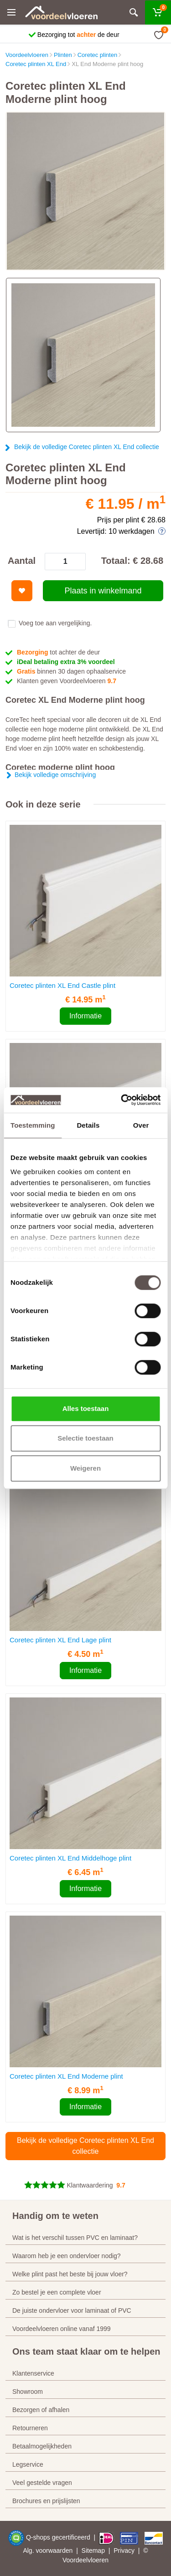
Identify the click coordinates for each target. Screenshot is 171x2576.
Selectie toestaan (85, 1438)
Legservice (27, 2464)
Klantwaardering (90, 2185)
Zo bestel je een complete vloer (56, 2292)
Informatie (85, 1016)
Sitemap (93, 2550)
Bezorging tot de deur (78, 34)
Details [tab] (88, 1125)
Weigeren (85, 1468)
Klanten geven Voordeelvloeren (66, 681)
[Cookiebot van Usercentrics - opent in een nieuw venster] (122, 1100)
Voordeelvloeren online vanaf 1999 (61, 2328)
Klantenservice (33, 2373)
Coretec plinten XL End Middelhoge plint (70, 1858)
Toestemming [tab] (32, 1125)
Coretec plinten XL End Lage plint (60, 1640)
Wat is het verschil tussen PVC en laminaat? (75, 2237)
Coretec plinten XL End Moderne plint (66, 2076)
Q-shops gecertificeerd (59, 2537)
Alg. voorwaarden (48, 2550)
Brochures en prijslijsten (46, 2500)
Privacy (124, 2550)
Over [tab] (141, 1125)
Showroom (27, 2391)
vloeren (98, 2560)
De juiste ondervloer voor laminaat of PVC (71, 2310)
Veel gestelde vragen (42, 2482)
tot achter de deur (58, 652)
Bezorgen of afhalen (40, 2409)
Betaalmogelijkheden (42, 2446)
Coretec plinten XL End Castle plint (62, 985)
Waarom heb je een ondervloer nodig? (66, 2255)
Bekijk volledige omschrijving (55, 774)
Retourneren (30, 2428)
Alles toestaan (85, 1408)
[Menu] (11, 12)
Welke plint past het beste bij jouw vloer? (70, 2274)
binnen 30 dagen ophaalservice (71, 671)
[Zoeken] (133, 12)
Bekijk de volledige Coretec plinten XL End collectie (86, 446)
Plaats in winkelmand (102, 590)
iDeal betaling (66, 661)
